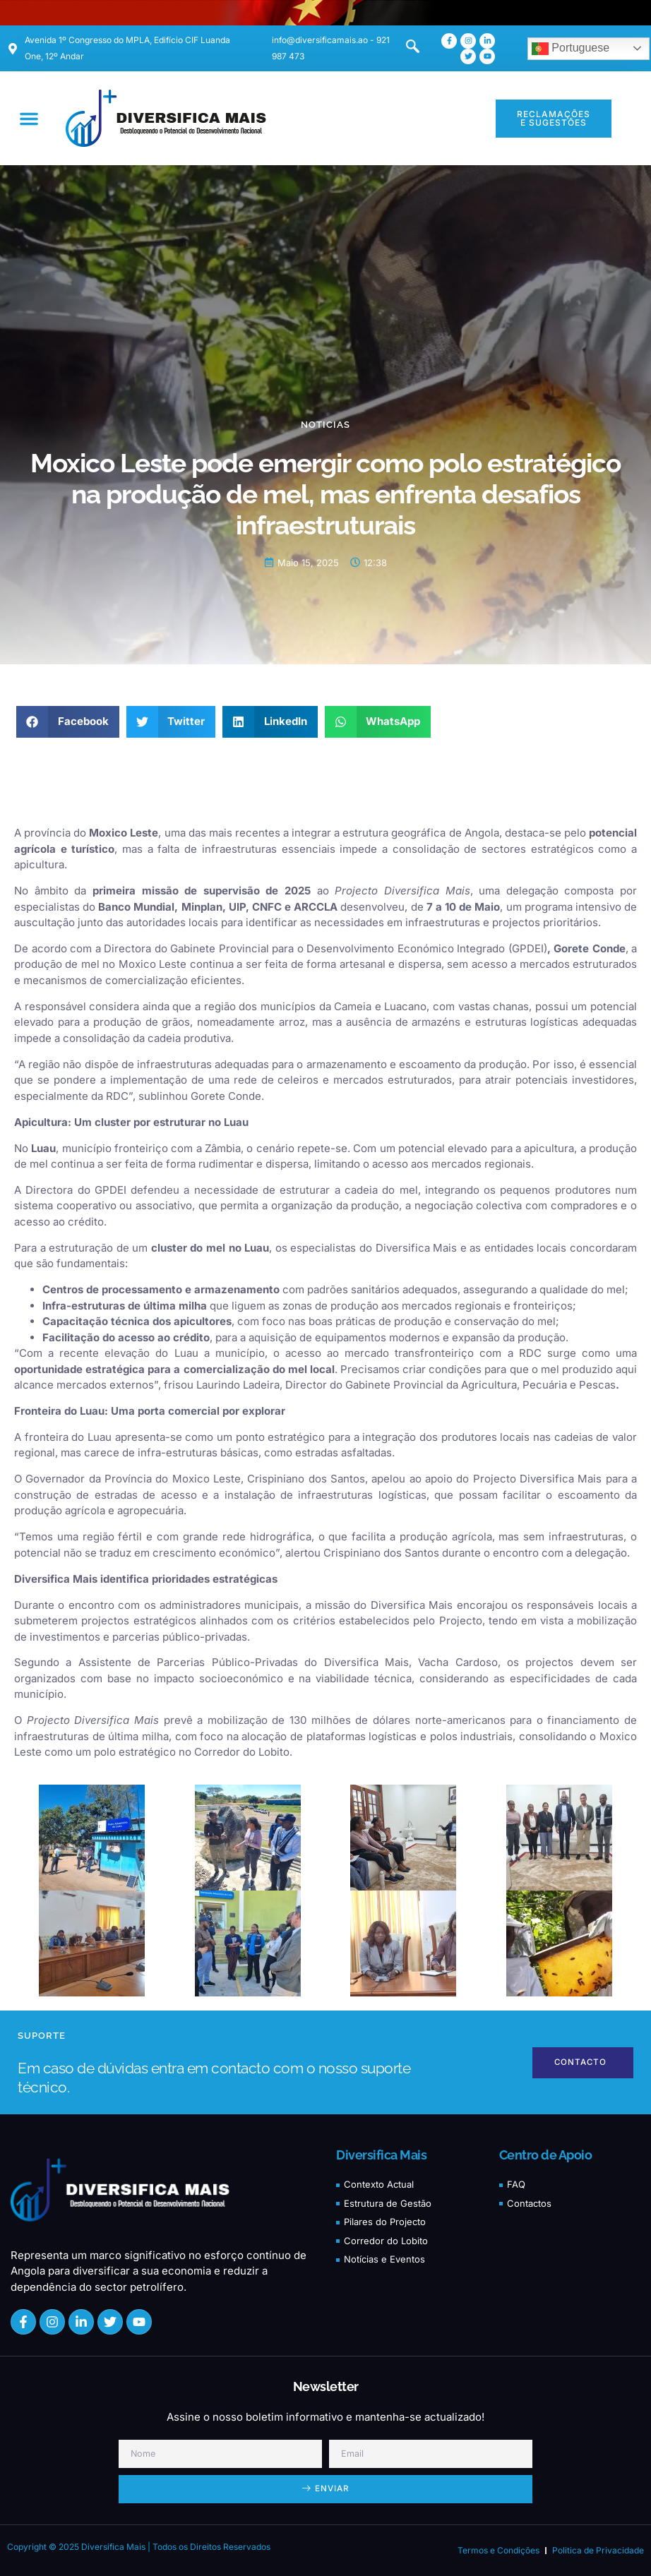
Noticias (325, 424)
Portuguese (570, 48)
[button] (29, 118)
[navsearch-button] (405, 49)
